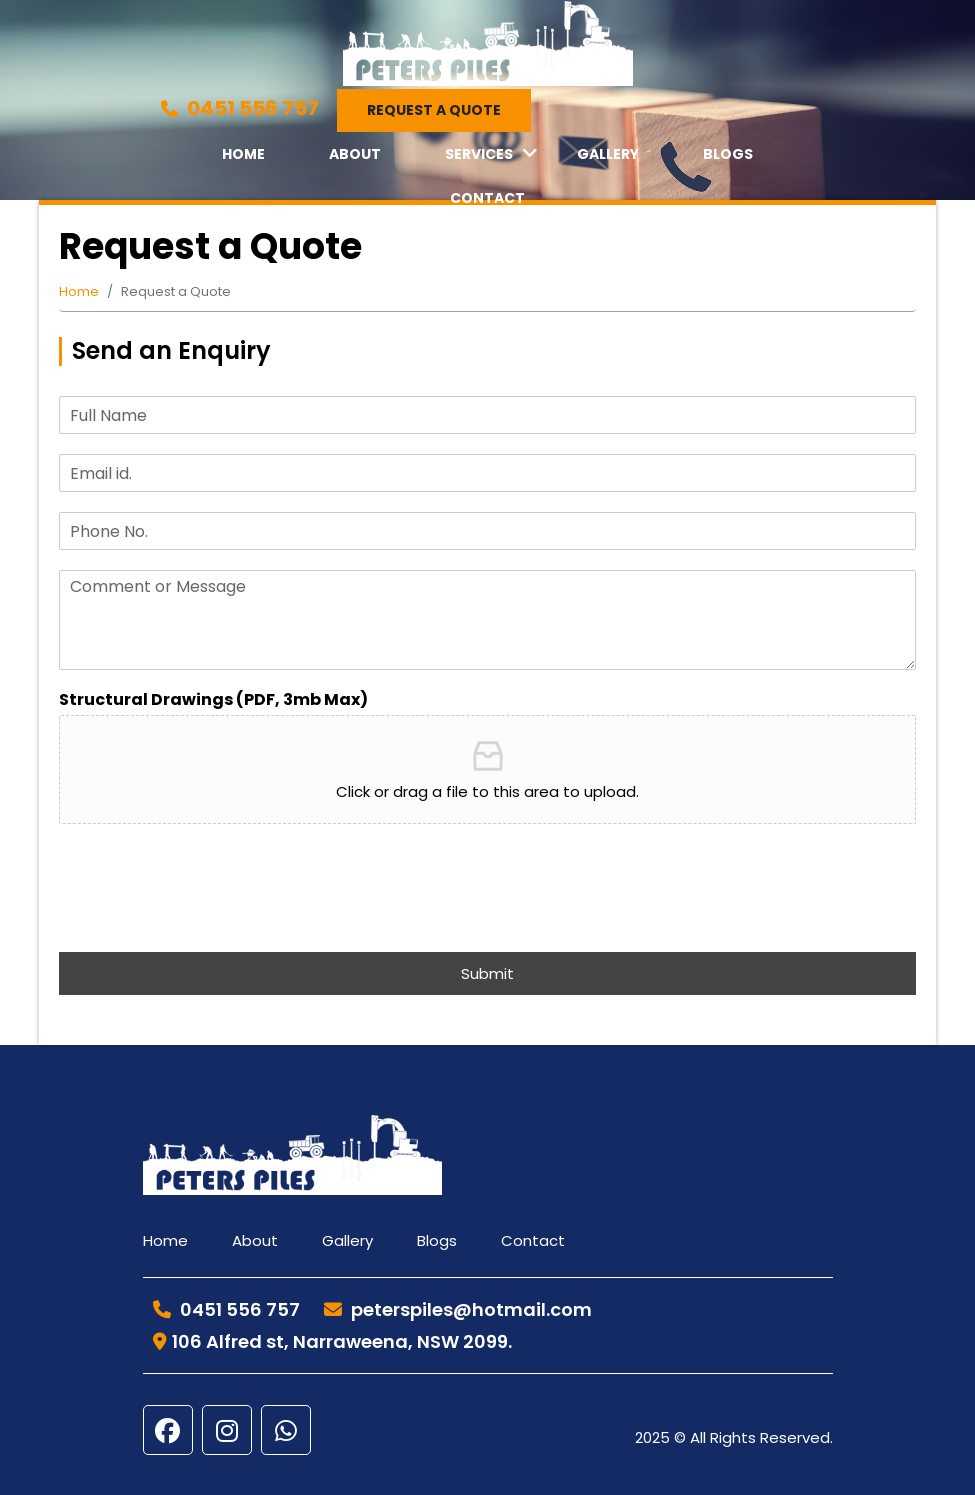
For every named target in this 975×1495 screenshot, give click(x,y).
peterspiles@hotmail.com (458, 1309)
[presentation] (211, 919)
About (355, 154)
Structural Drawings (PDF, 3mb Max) (213, 700)
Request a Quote (434, 110)
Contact (487, 198)
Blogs (728, 154)
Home (243, 154)
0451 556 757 (240, 108)
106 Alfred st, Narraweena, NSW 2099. (332, 1341)
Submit (487, 973)
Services (479, 154)
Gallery (608, 154)
